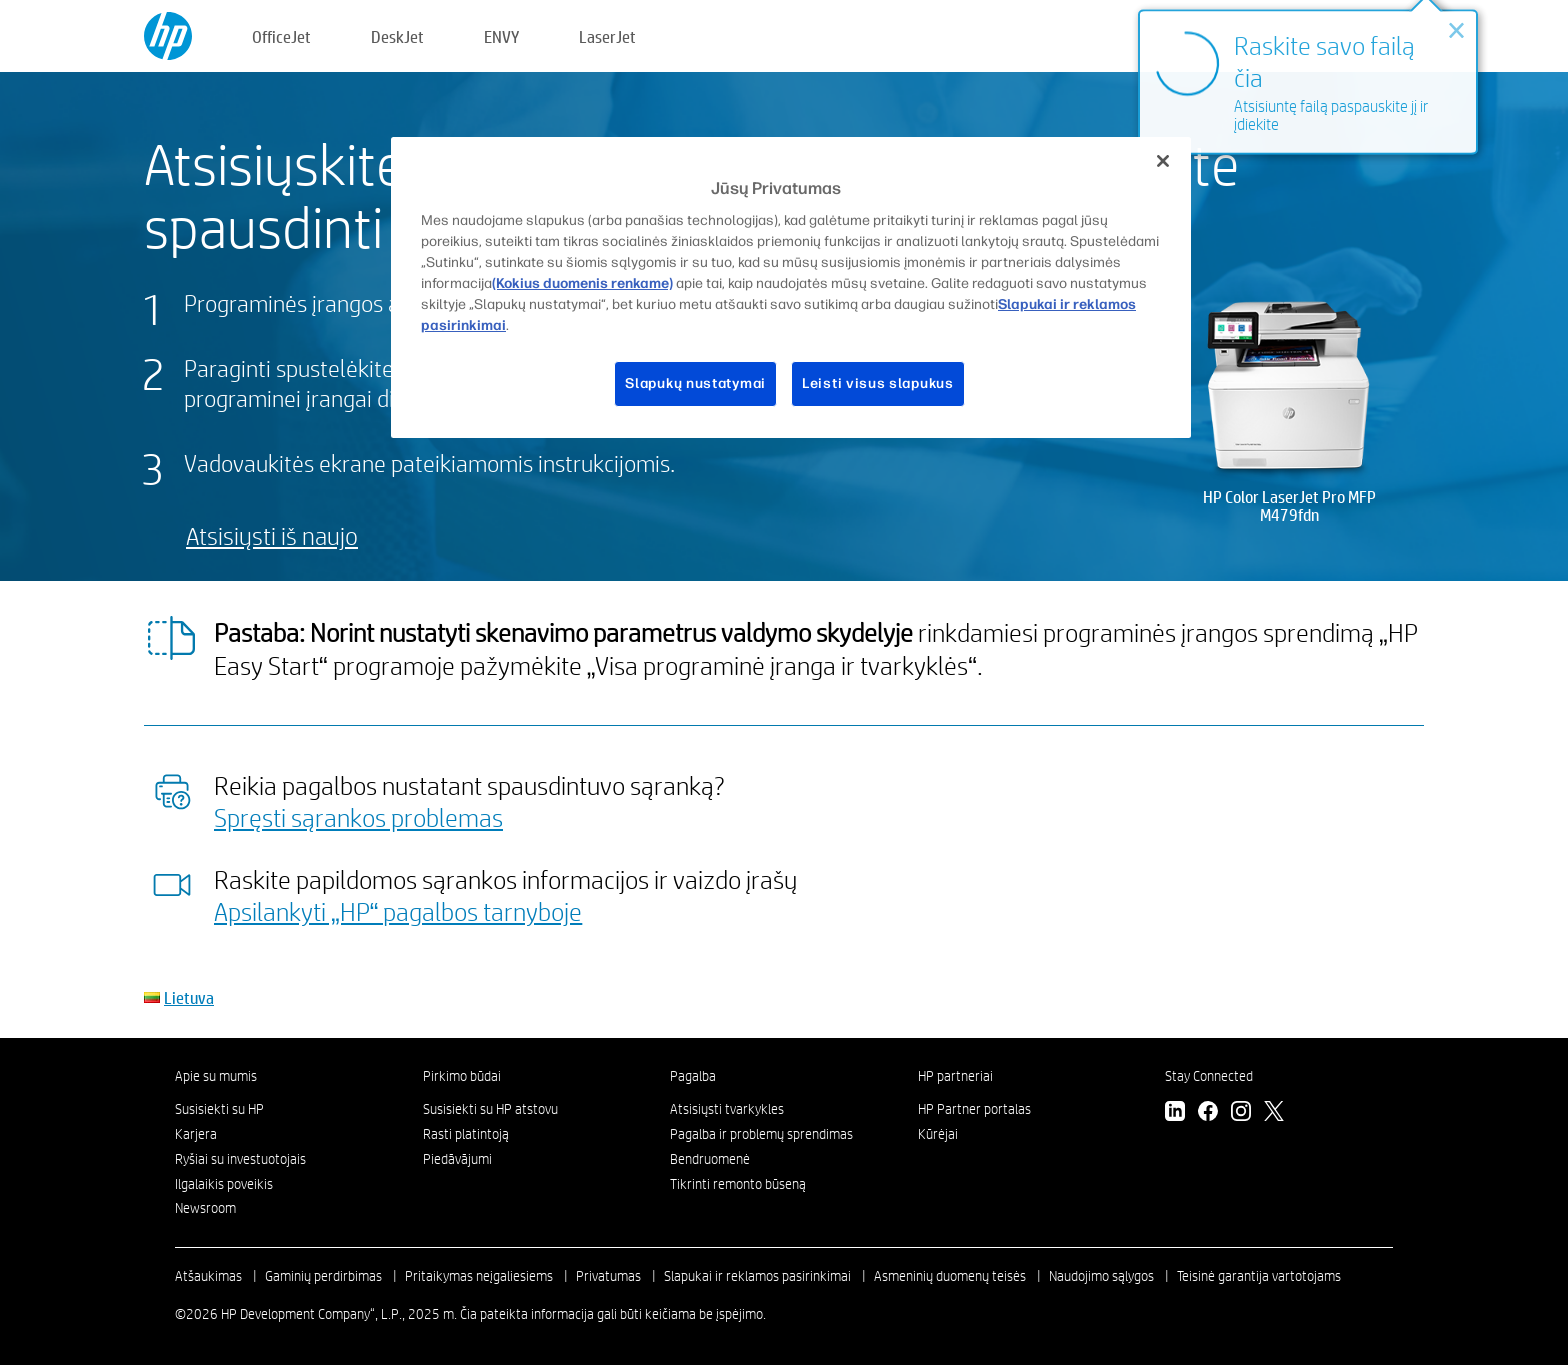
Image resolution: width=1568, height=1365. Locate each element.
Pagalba (693, 1076)
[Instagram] (1241, 1113)
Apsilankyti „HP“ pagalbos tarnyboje (398, 911)
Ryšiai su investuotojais (240, 1159)
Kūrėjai (938, 1134)
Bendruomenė (710, 1159)
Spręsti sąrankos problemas (358, 817)
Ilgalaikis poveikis (224, 1184)
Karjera (196, 1134)
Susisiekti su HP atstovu (490, 1109)
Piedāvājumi (457, 1159)
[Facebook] (1208, 1113)
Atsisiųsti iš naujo (272, 535)
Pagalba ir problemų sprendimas (761, 1134)
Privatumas (608, 1276)
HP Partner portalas (974, 1109)
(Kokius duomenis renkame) (582, 283)
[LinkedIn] (1175, 1113)
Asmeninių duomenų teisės (950, 1276)
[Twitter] (1274, 1113)
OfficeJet (281, 36)
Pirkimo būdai (462, 1076)
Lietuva (189, 997)
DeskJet (397, 36)
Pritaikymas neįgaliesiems (479, 1276)
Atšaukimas (208, 1276)
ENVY (501, 36)
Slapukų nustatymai (695, 383)
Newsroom (205, 1208)
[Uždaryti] (1163, 161)
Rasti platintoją (466, 1134)
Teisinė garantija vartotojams (1259, 1276)
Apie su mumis (216, 1076)
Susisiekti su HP (219, 1109)
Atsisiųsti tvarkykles (727, 1109)
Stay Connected (1209, 1076)
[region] (791, 287)
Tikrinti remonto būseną (738, 1184)
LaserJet (607, 36)
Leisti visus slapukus (878, 383)
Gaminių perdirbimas (323, 1276)
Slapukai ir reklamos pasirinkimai (757, 1276)
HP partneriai (955, 1076)
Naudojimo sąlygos (1101, 1276)
